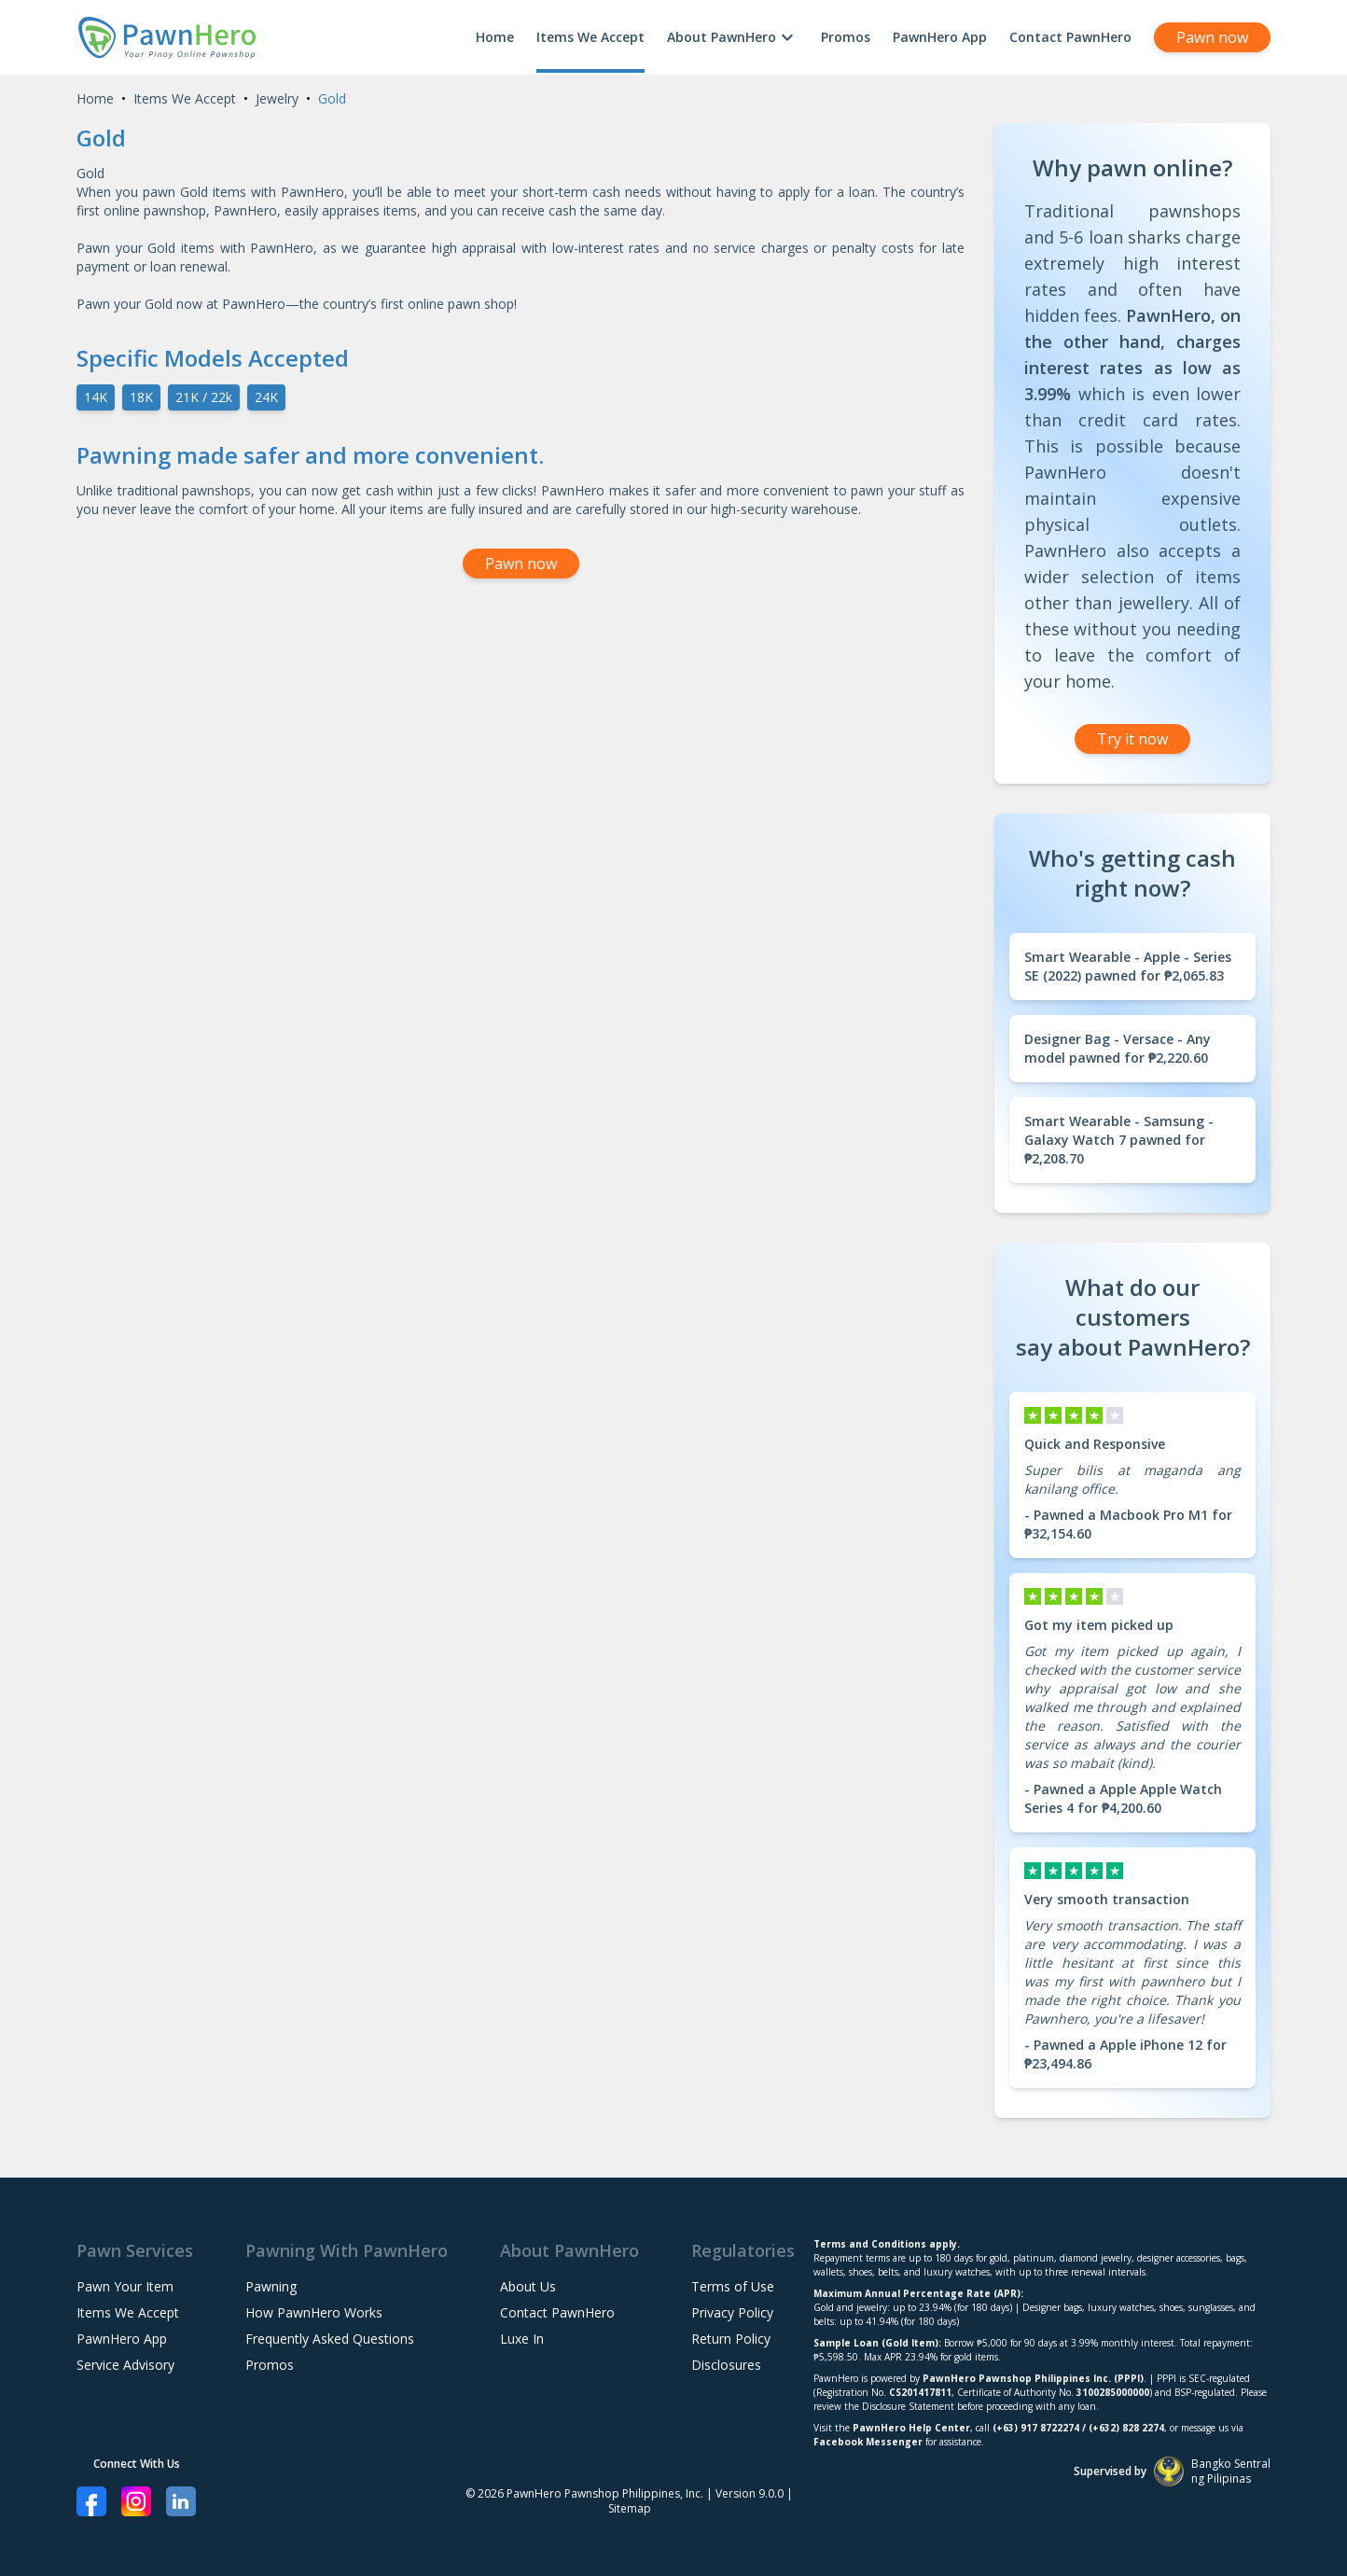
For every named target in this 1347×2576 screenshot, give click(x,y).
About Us (528, 2286)
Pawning (271, 2286)
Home (495, 37)
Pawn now (1212, 37)
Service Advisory (125, 2365)
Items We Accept (590, 37)
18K (141, 397)
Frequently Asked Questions (329, 2338)
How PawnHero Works (313, 2312)
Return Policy (731, 2338)
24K (266, 397)
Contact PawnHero (1070, 37)
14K (95, 397)
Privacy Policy (732, 2312)
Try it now (1132, 739)
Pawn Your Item (125, 2286)
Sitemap (629, 2508)
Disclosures (726, 2365)
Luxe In (522, 2338)
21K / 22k (203, 397)
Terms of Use (732, 2286)
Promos (845, 37)
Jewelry (277, 98)
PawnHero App (940, 37)
